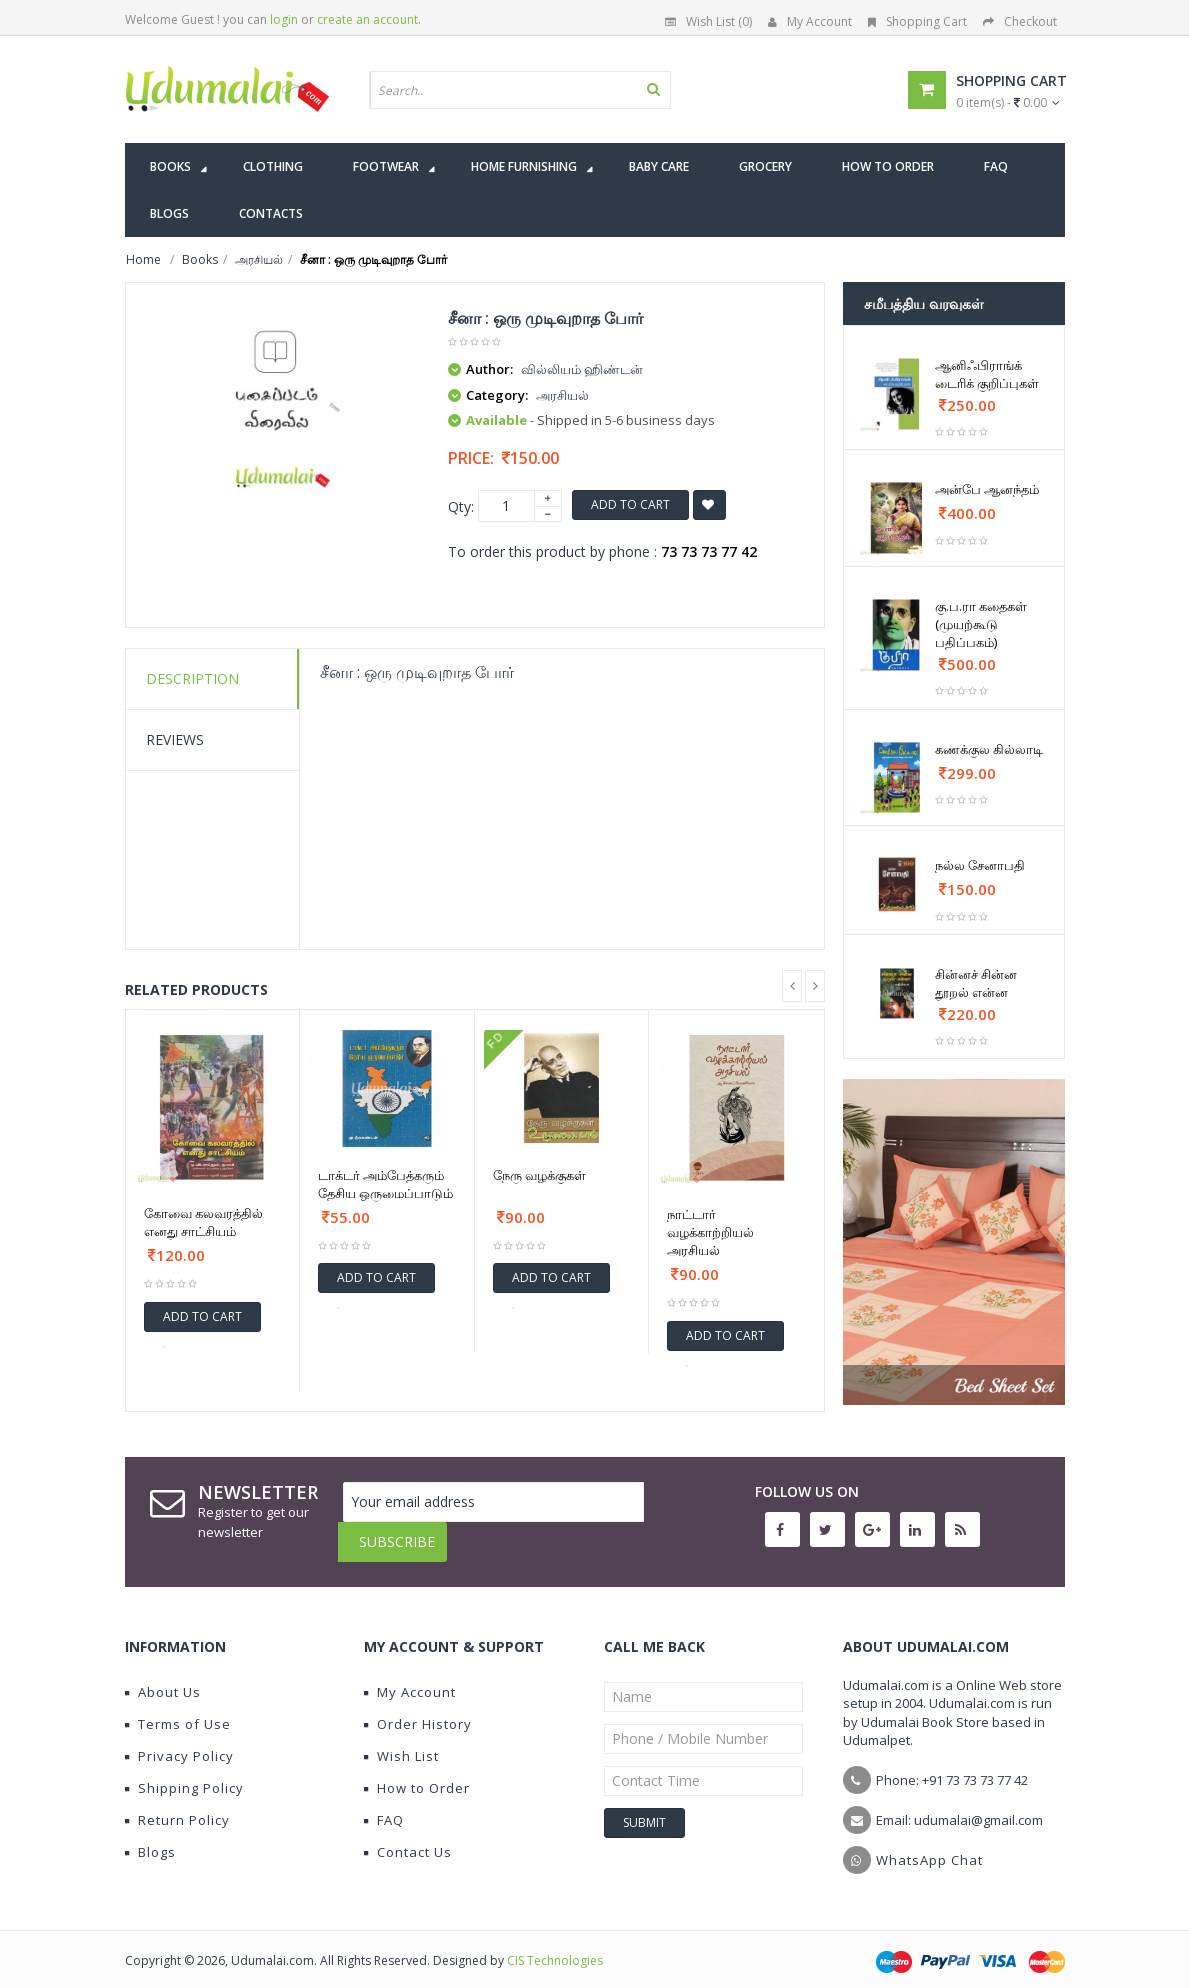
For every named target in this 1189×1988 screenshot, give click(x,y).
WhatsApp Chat (929, 1845)
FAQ (384, 1805)
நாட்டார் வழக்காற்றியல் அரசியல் (710, 1232)
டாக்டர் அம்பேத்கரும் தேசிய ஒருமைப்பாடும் (385, 1184)
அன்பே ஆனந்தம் (987, 489)
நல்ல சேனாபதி (980, 865)
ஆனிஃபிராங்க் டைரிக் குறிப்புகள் (987, 374)
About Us (163, 1677)
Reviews (175, 739)
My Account (810, 21)
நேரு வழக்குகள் (539, 1175)
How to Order (417, 1773)
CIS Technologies (555, 1945)
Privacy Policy (179, 1741)
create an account (367, 19)
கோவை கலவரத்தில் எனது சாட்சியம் (203, 1222)
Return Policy (177, 1805)
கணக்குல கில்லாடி (989, 749)
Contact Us (408, 1837)
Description (192, 678)
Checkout (1020, 21)
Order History (418, 1709)
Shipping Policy (184, 1773)
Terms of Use (178, 1709)
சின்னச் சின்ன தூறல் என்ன (976, 983)
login (284, 19)
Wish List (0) (708, 21)
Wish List (401, 1741)
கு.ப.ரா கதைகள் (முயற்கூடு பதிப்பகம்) (981, 624)
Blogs (150, 1837)
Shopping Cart (917, 21)
